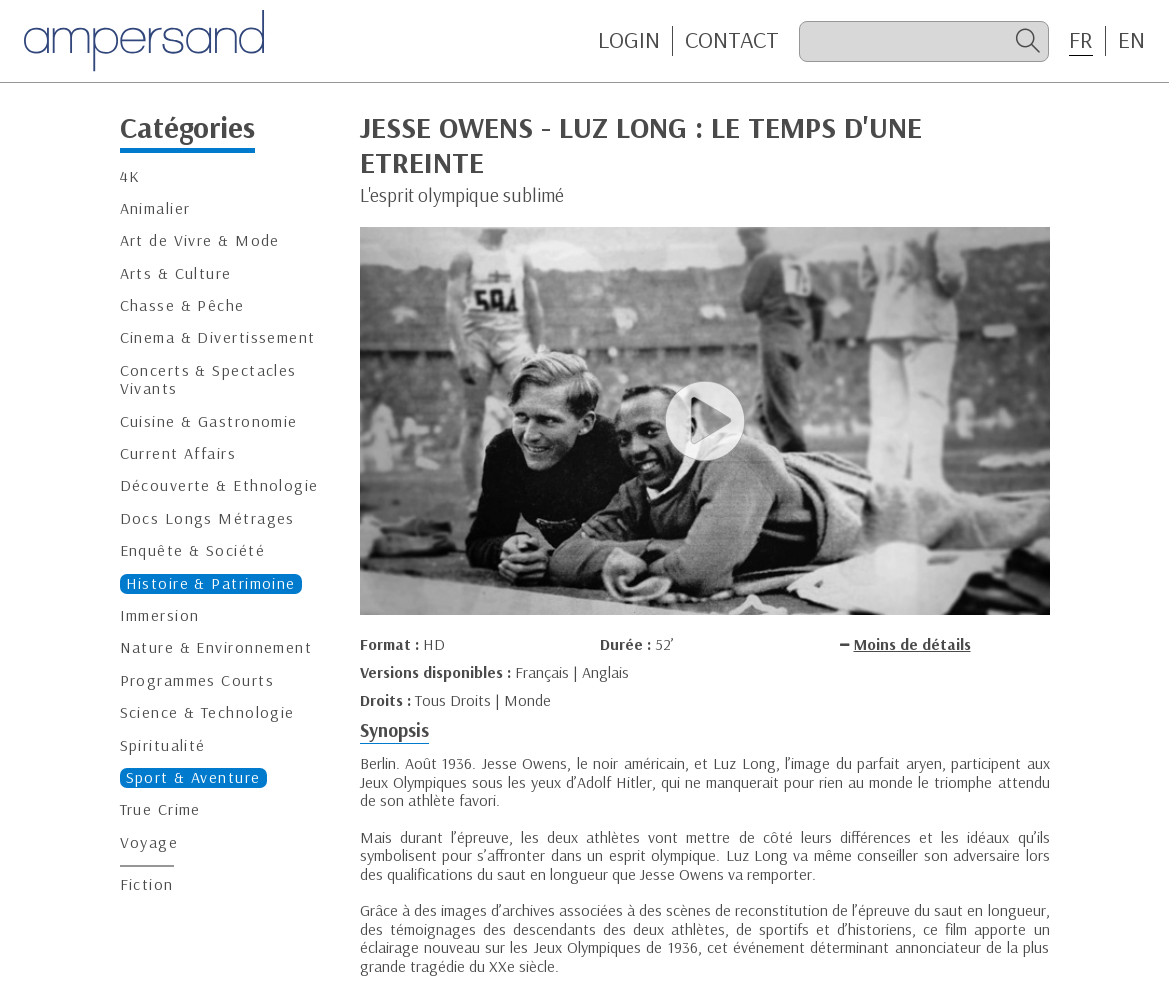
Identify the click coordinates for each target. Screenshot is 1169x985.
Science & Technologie (207, 712)
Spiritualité (163, 745)
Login (629, 40)
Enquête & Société (192, 550)
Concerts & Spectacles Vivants (208, 379)
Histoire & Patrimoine (211, 583)
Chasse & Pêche (182, 305)
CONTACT (732, 40)
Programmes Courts (197, 680)
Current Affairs (178, 453)
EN (1131, 40)
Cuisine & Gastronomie (209, 421)
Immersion (160, 615)
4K (130, 176)
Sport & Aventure (193, 777)
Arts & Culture (176, 273)
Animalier (155, 208)
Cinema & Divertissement (218, 337)
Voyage (149, 842)
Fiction (147, 884)
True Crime (160, 809)
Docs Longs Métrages (207, 518)
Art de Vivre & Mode (200, 240)
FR (1081, 40)
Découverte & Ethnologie (219, 485)
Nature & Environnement (216, 647)
